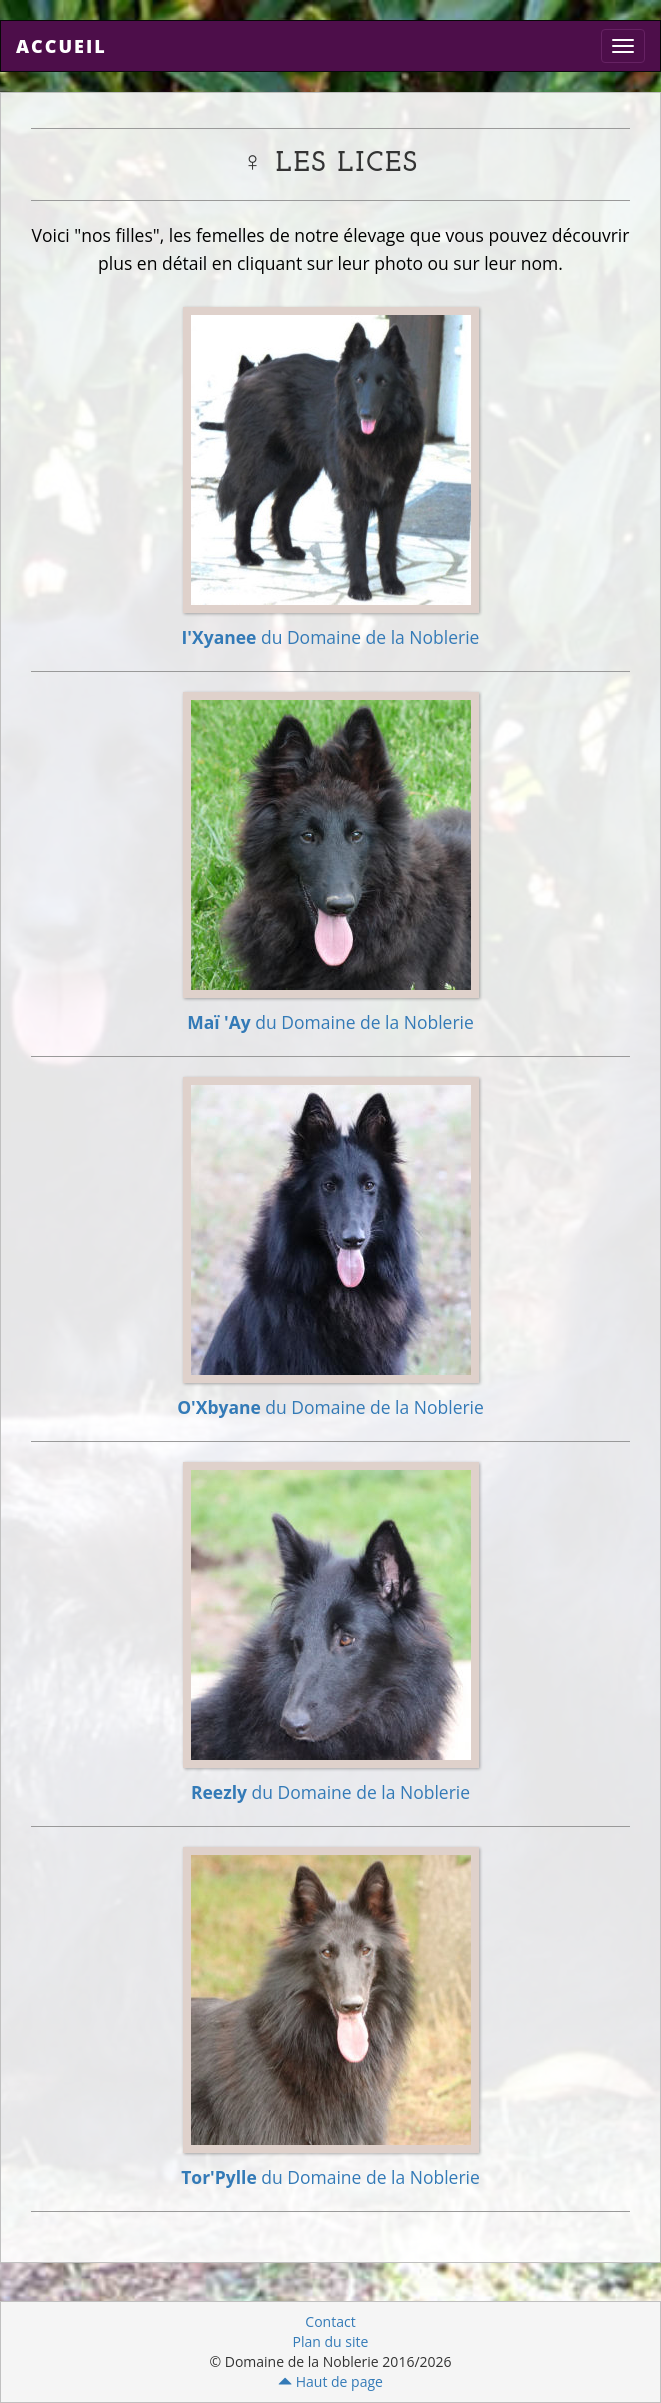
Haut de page (330, 2381)
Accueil (61, 46)
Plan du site (331, 2341)
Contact (330, 2321)
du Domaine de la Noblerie (331, 637)
